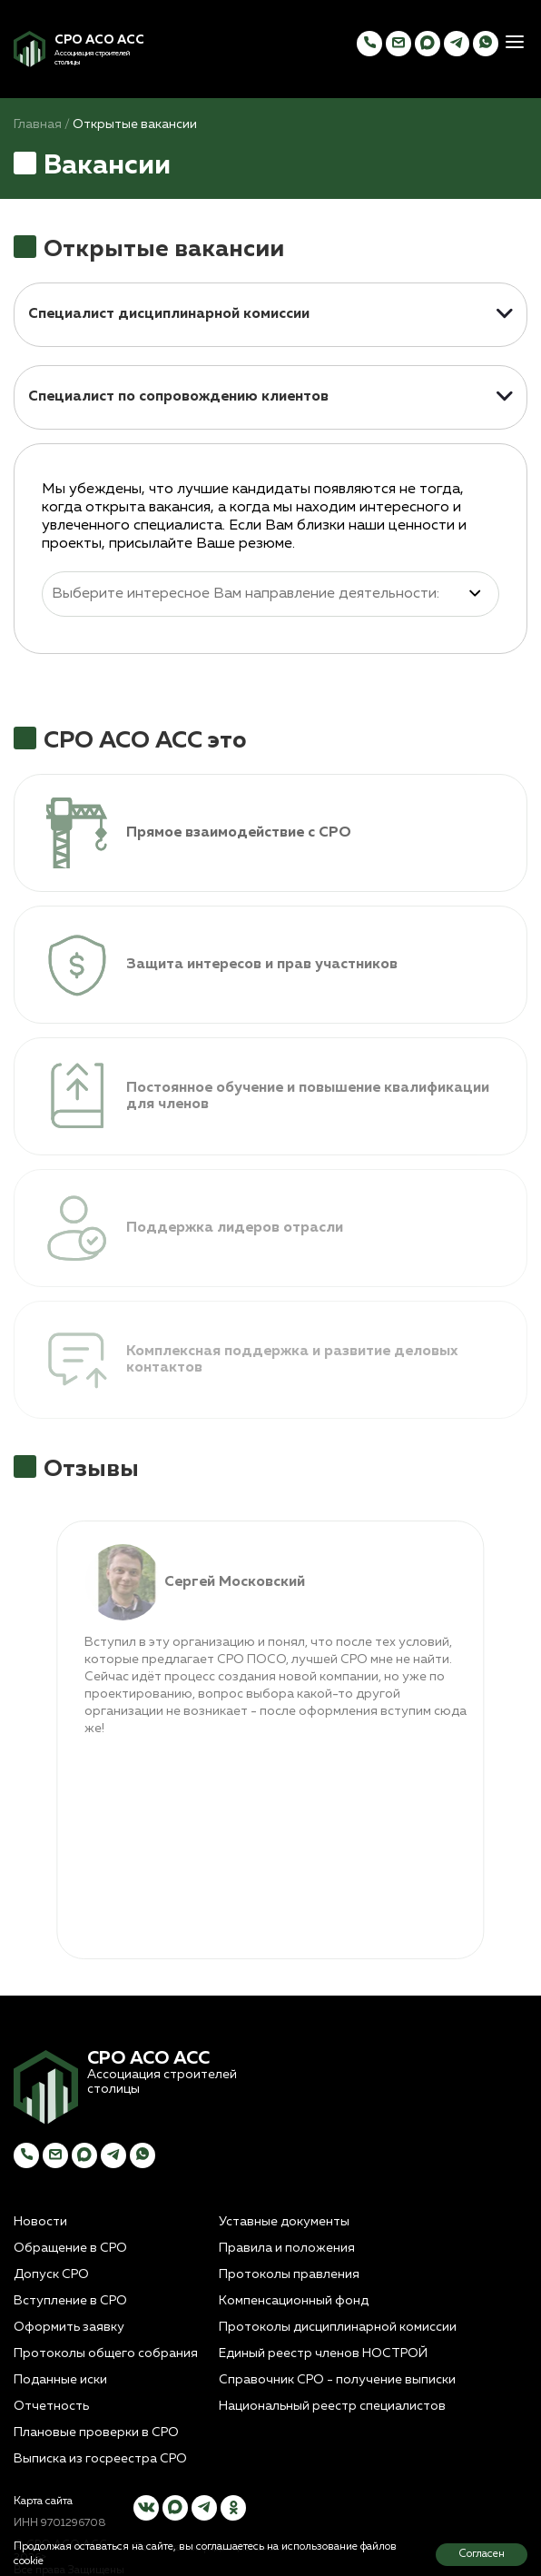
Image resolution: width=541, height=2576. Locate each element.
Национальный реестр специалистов (332, 2406)
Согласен (481, 2554)
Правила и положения (287, 2248)
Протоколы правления (289, 2274)
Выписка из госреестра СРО (100, 2458)
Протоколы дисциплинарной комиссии (338, 2327)
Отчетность (51, 2406)
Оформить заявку (69, 2327)
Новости (40, 2221)
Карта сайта (43, 2501)
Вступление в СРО (70, 2300)
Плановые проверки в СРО (96, 2432)
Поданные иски (60, 2379)
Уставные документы (284, 2221)
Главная (38, 124)
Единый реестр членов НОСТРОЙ (323, 2353)
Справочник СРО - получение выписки (337, 2379)
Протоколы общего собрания (106, 2353)
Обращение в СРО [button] (70, 2248)
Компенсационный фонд (294, 2300)
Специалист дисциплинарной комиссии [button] (169, 314)
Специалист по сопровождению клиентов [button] (178, 397)
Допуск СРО (51, 2274)
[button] (514, 43)
